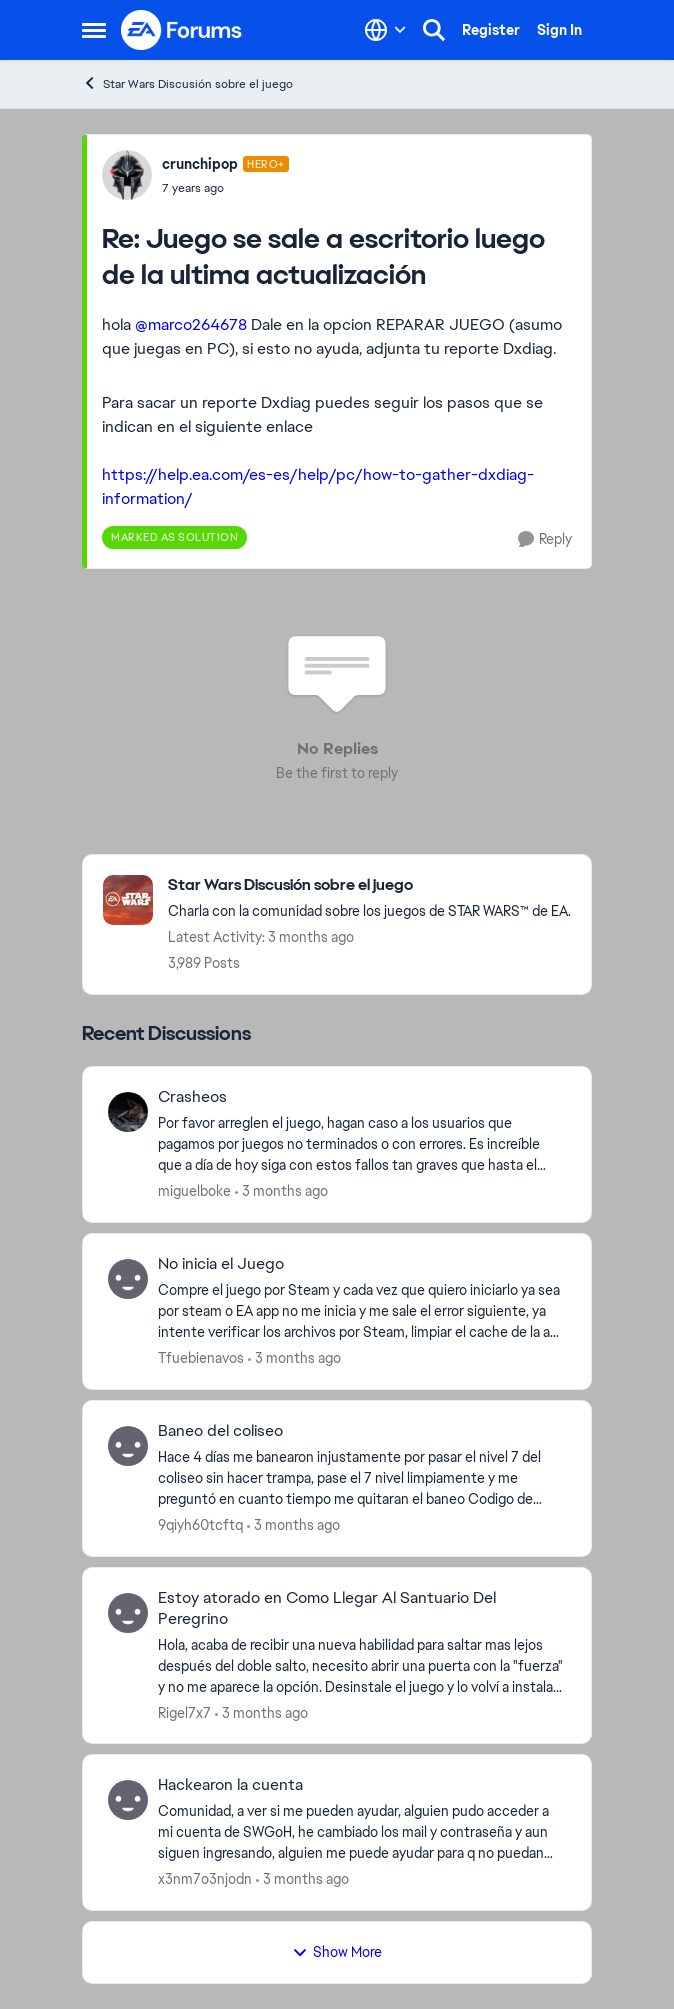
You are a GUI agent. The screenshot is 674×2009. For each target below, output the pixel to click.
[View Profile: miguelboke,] (128, 1112)
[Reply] (545, 539)
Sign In (559, 30)
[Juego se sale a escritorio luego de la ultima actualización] (225, 188)
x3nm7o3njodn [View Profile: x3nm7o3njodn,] (205, 1879)
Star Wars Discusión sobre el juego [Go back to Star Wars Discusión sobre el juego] (187, 83)
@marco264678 (191, 324)
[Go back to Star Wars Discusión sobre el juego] (369, 885)
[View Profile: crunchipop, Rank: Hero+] (127, 175)
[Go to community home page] (182, 30)
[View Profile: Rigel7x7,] (128, 1613)
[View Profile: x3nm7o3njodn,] (128, 1800)
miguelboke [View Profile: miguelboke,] (194, 1191)
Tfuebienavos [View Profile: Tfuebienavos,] (201, 1358)
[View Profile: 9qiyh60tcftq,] (128, 1446)
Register (491, 30)
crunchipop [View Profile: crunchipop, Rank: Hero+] (200, 164)
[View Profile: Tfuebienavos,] (128, 1279)
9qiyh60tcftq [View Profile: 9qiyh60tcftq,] (200, 1525)
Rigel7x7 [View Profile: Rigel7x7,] (184, 1712)
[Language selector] (385, 30)
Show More (337, 1952)
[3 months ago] (281, 1191)
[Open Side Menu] (94, 30)
